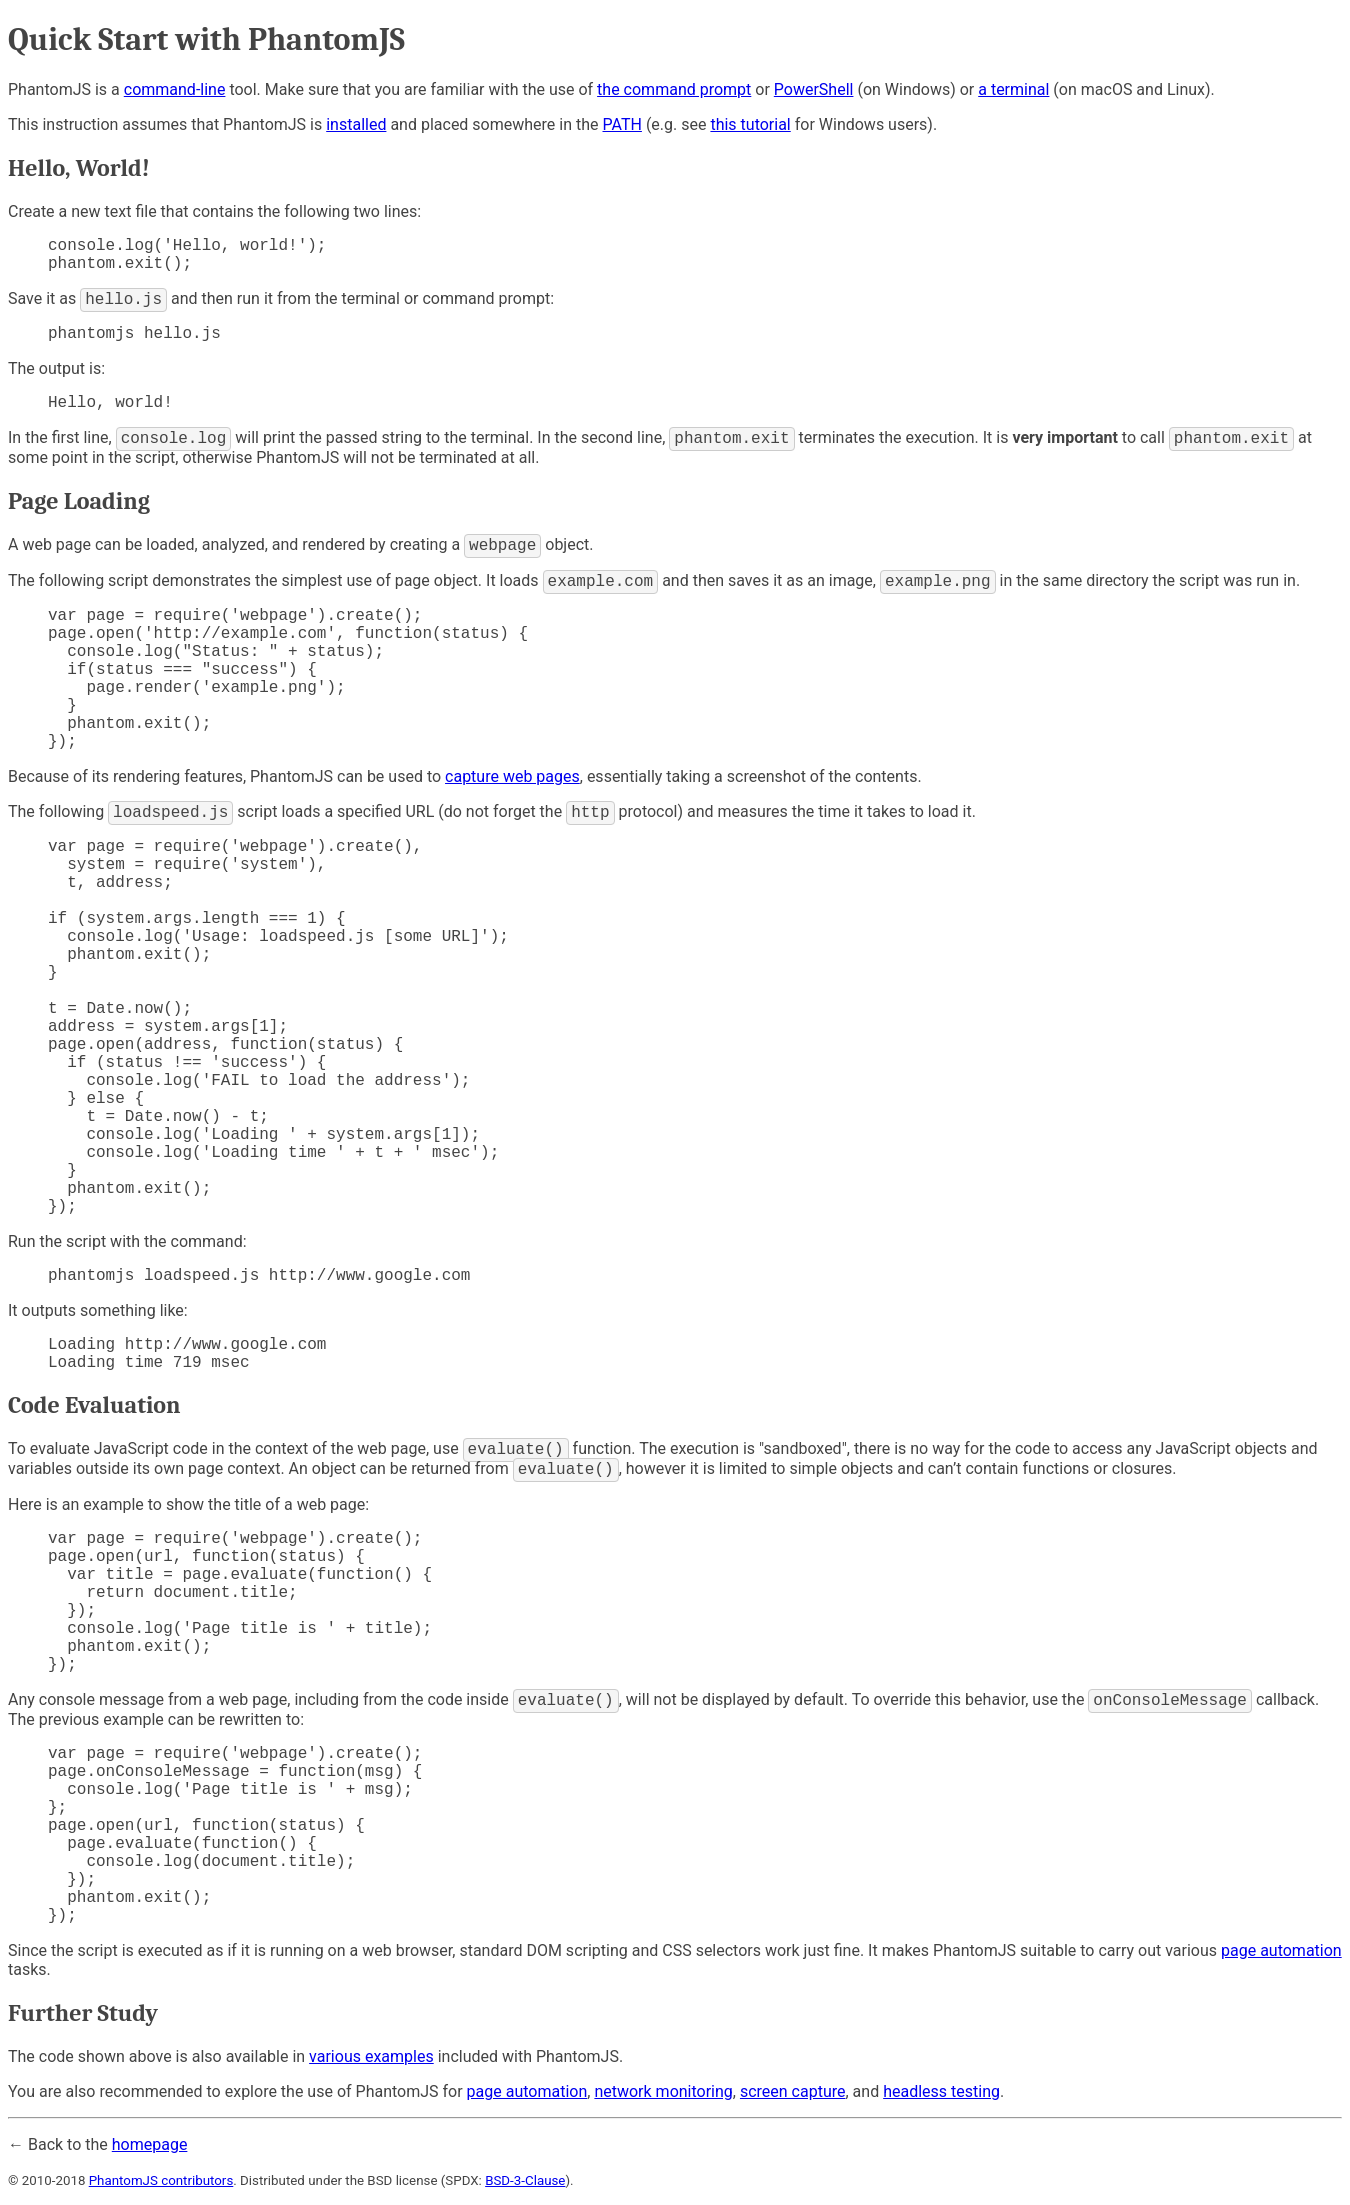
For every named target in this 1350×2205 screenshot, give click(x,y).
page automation (1281, 1950)
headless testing (941, 2091)
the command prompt (674, 89)
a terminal (1013, 89)
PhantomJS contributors (161, 2180)
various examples (371, 2056)
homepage (150, 2144)
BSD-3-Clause (525, 2180)
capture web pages (512, 776)
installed (356, 124)
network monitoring (663, 2091)
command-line (175, 89)
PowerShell (814, 89)
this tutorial (750, 124)
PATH (622, 124)
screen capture (793, 2091)
